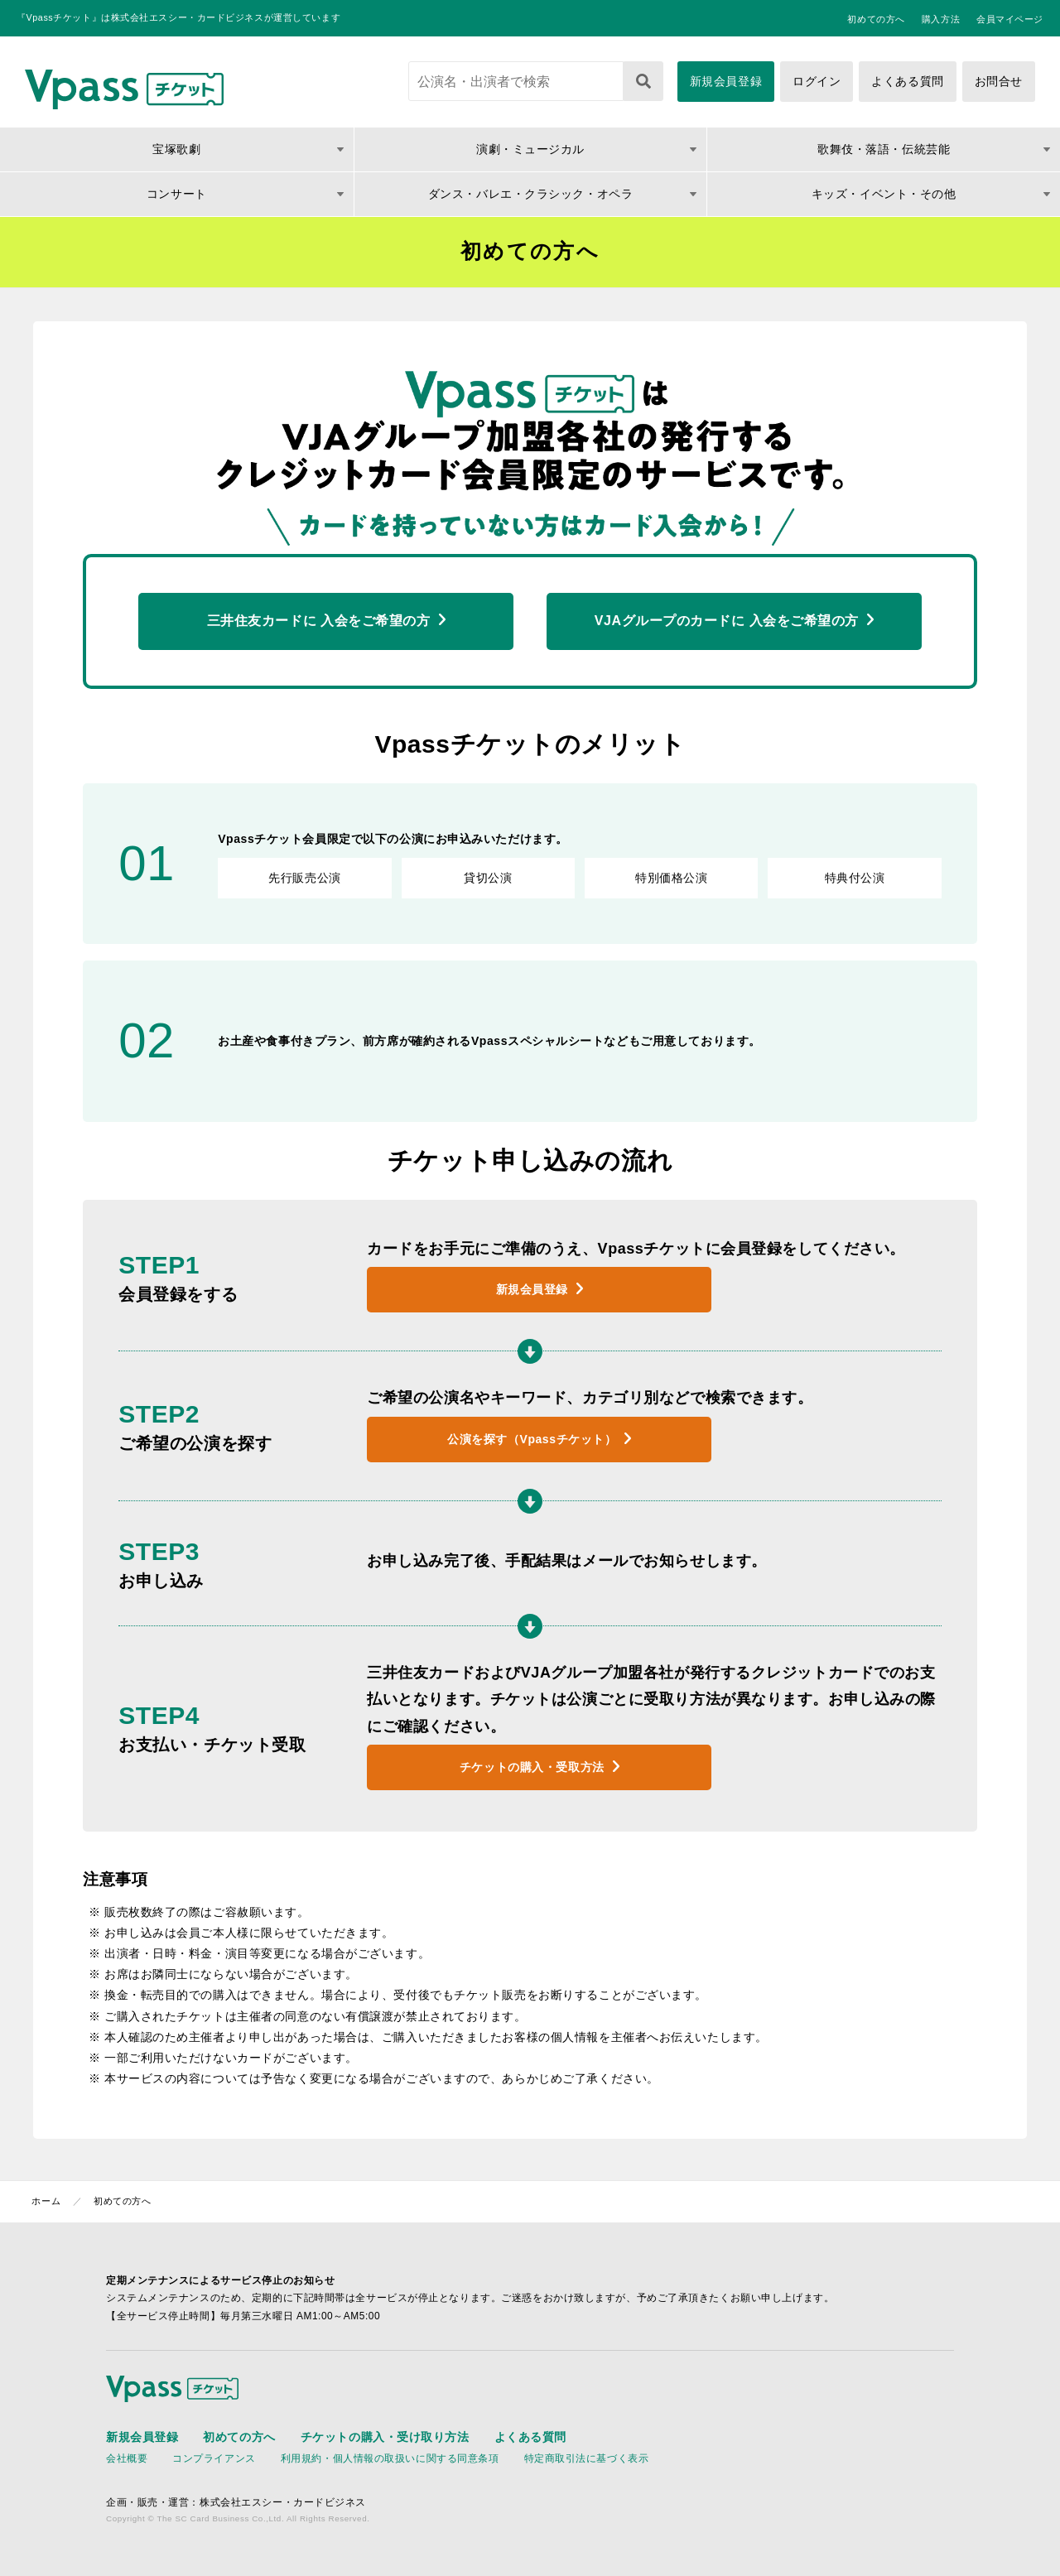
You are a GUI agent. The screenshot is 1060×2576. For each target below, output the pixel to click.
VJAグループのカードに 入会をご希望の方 (727, 621)
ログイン (817, 81)
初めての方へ (875, 19)
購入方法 (941, 19)
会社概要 (126, 2458)
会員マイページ (1009, 19)
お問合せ (999, 81)
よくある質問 (907, 81)
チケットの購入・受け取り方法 (385, 2437)
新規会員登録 (726, 81)
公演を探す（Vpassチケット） (531, 1439)
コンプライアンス (213, 2458)
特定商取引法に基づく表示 (586, 2458)
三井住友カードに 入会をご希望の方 (319, 621)
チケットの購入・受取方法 (532, 1767)
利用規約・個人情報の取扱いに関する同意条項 (390, 2458)
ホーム (45, 2201)
